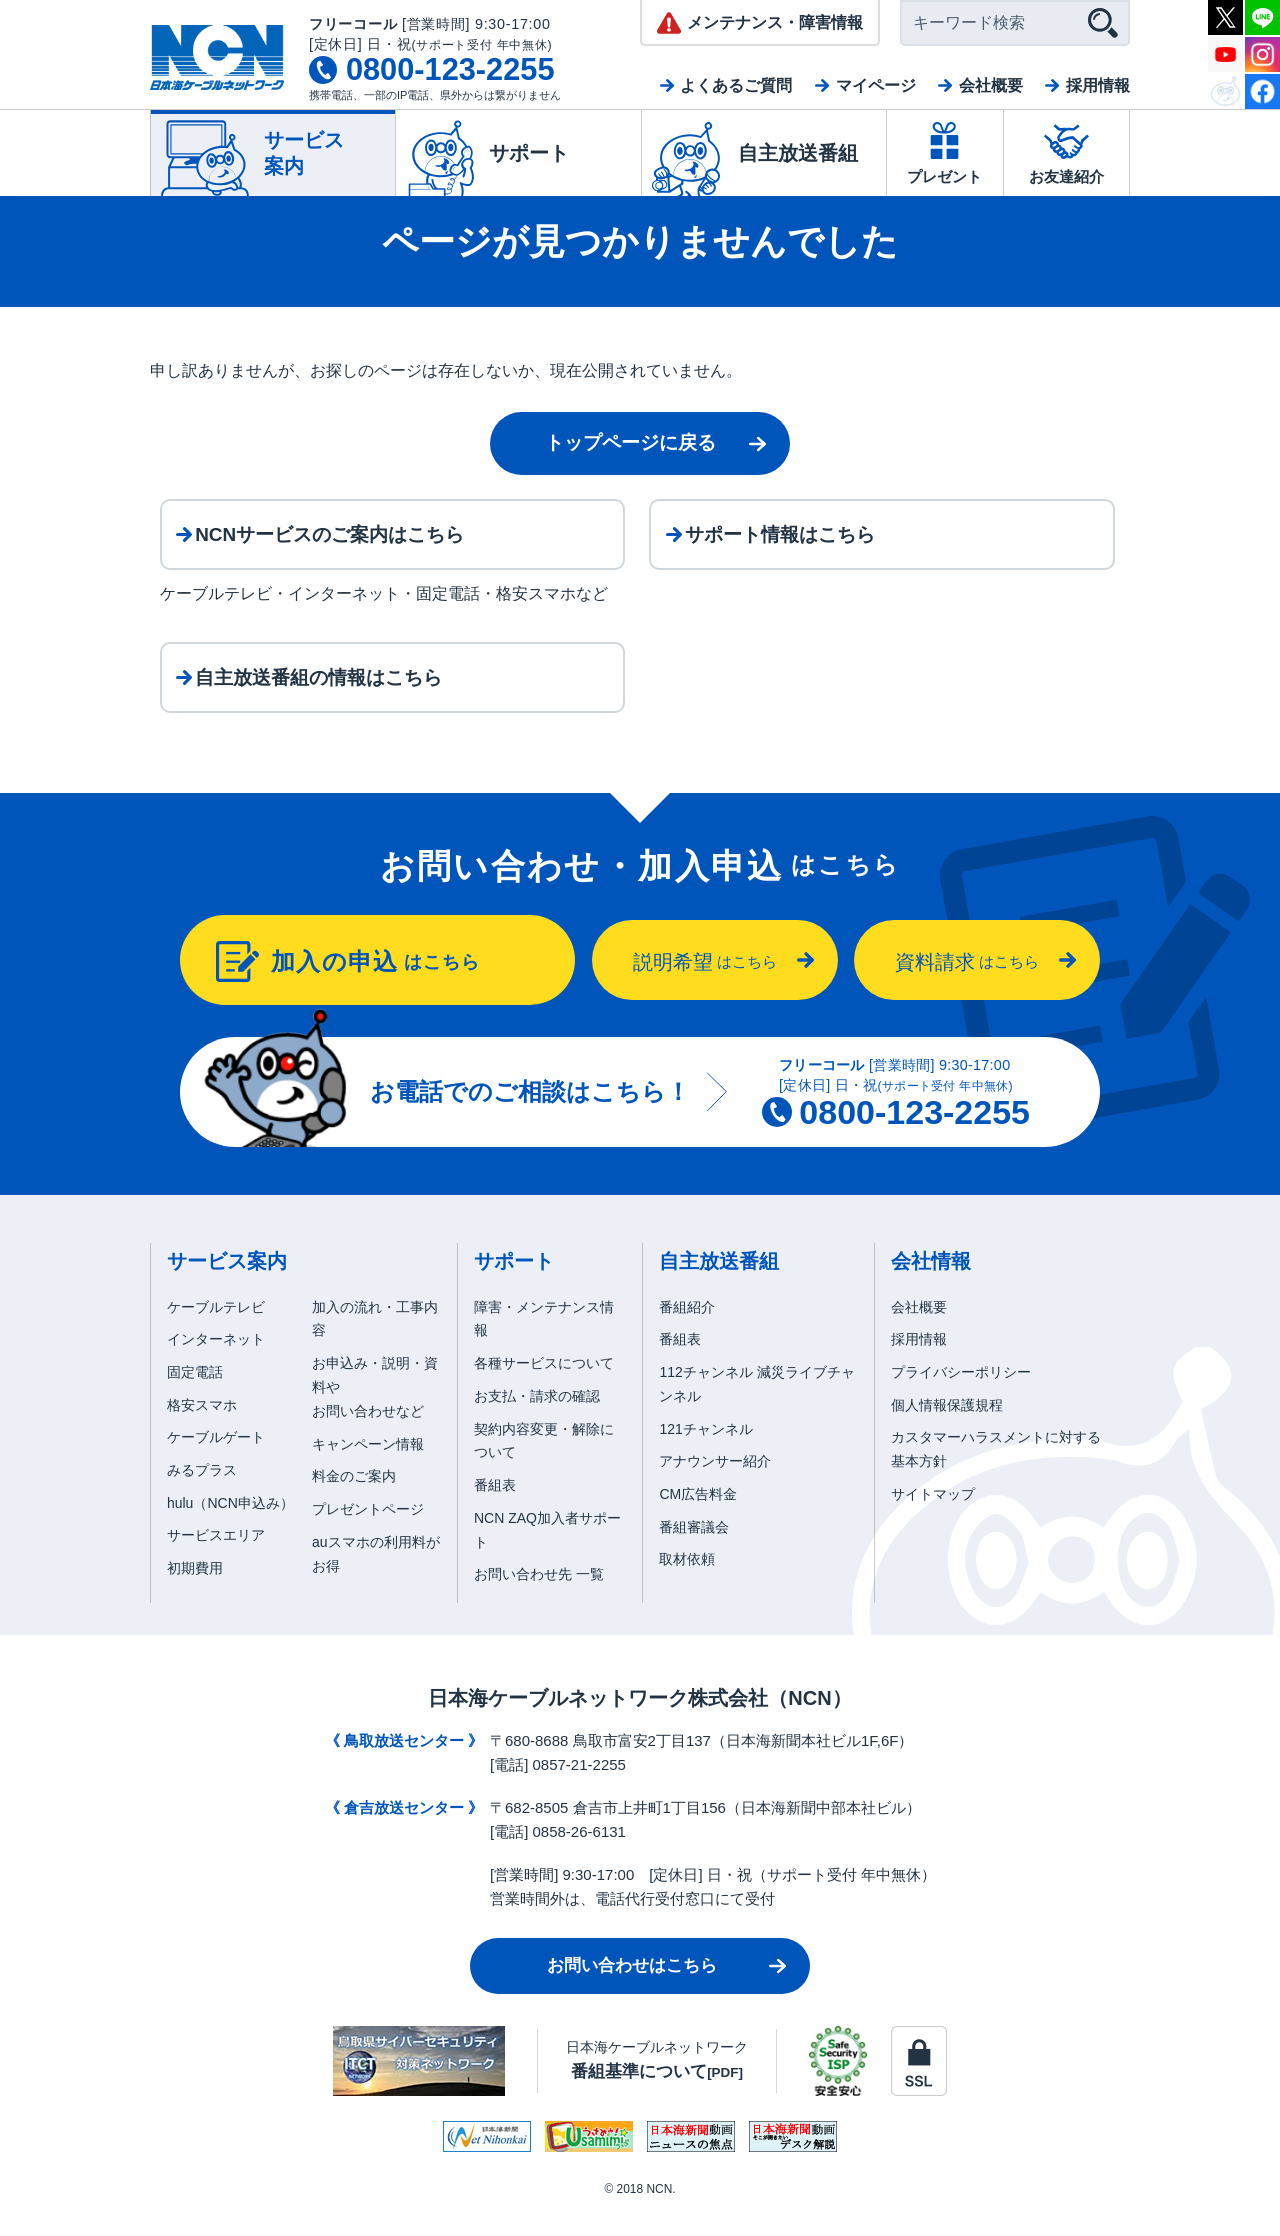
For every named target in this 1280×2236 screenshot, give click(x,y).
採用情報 (1098, 85)
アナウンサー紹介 (715, 1486)
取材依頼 (687, 1584)
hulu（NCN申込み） (230, 1527)
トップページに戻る (630, 442)
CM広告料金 (698, 1519)
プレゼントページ (368, 1534)
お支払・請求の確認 (537, 1421)
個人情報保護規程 (947, 1429)
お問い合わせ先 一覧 (539, 1599)
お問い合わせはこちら (632, 1990)
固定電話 (195, 1397)
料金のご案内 (354, 1501)
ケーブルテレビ (216, 1331)
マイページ (876, 85)
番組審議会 (694, 1551)
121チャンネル (705, 1453)
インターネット (216, 1364)
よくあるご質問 (736, 85)
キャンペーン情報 (368, 1468)
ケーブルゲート (216, 1462)
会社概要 (991, 85)
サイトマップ (933, 1519)
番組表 (495, 1510)
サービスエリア (216, 1560)
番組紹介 (687, 1331)
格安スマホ (202, 1429)
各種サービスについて (544, 1388)
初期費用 (195, 1593)
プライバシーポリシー (961, 1397)
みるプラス (202, 1495)
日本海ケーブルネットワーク (657, 2084)
